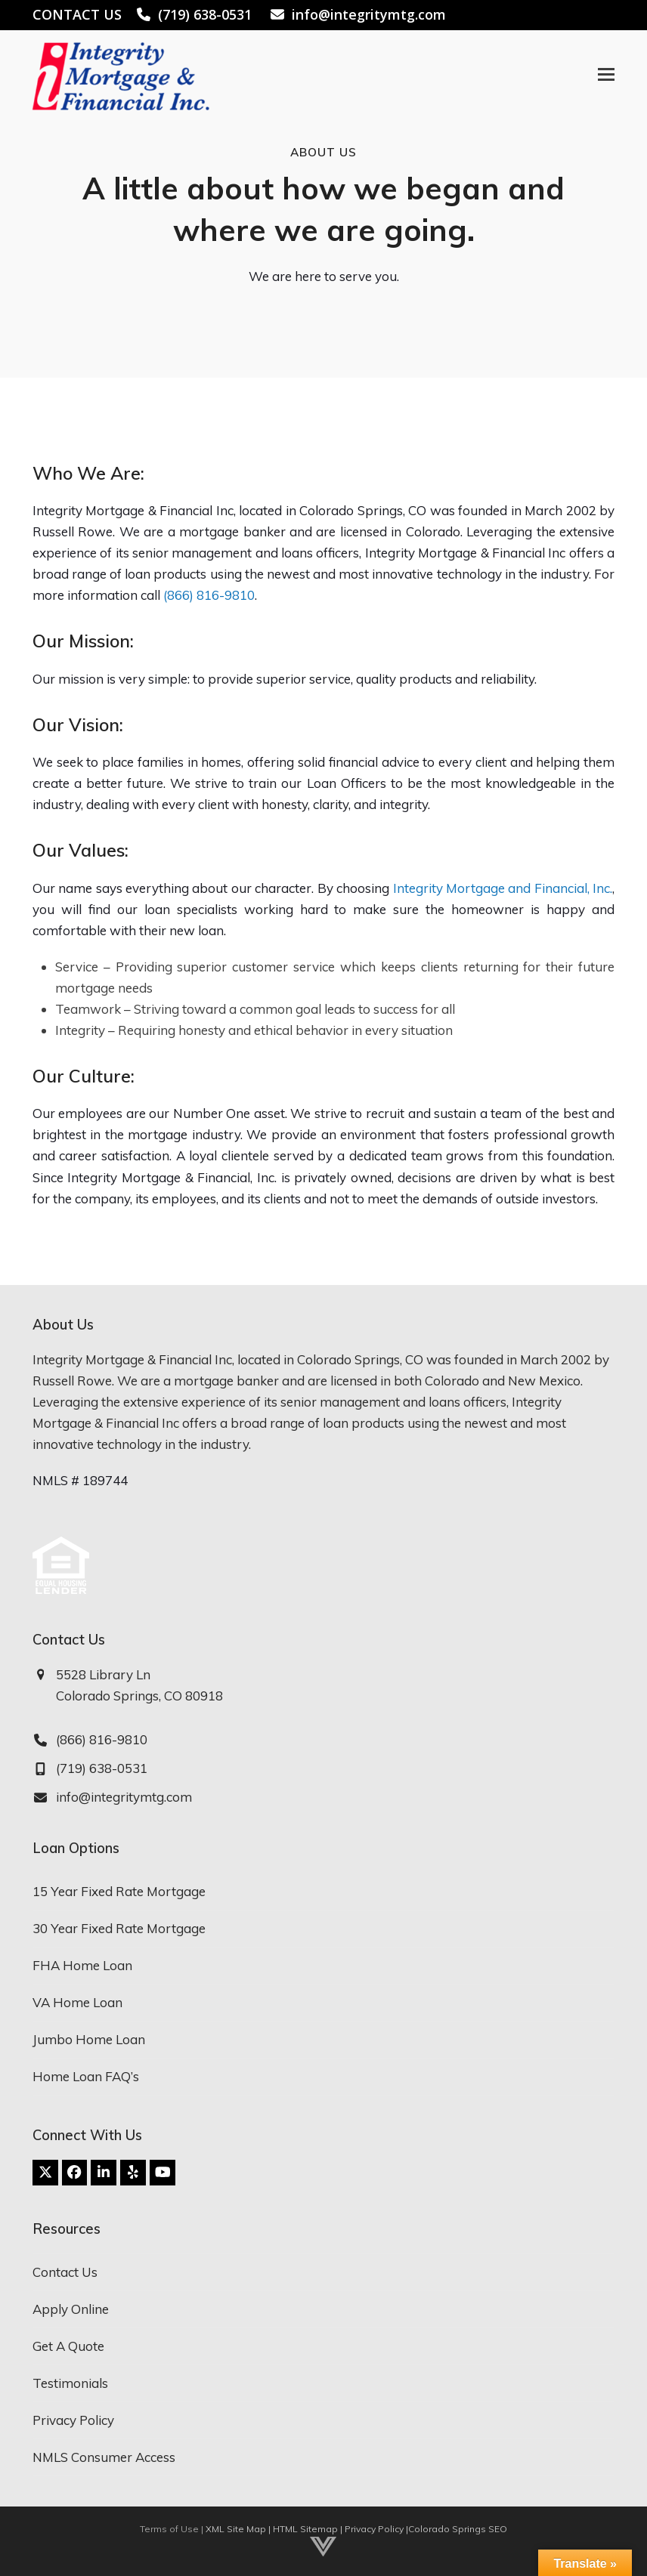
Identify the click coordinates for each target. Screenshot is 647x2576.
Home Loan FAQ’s (86, 2076)
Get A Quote (68, 2346)
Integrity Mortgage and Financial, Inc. (503, 888)
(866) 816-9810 (209, 595)
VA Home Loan (77, 2002)
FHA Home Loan (82, 1965)
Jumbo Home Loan (89, 2039)
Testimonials (70, 2383)
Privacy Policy (73, 2420)
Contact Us (65, 2272)
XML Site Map (236, 2528)
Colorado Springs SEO (457, 2528)
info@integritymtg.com (369, 14)
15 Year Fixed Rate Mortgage (119, 1891)
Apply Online (71, 2309)
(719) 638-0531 (205, 14)
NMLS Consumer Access (104, 2457)
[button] (606, 74)
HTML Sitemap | (309, 2528)
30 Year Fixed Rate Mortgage (119, 1928)
